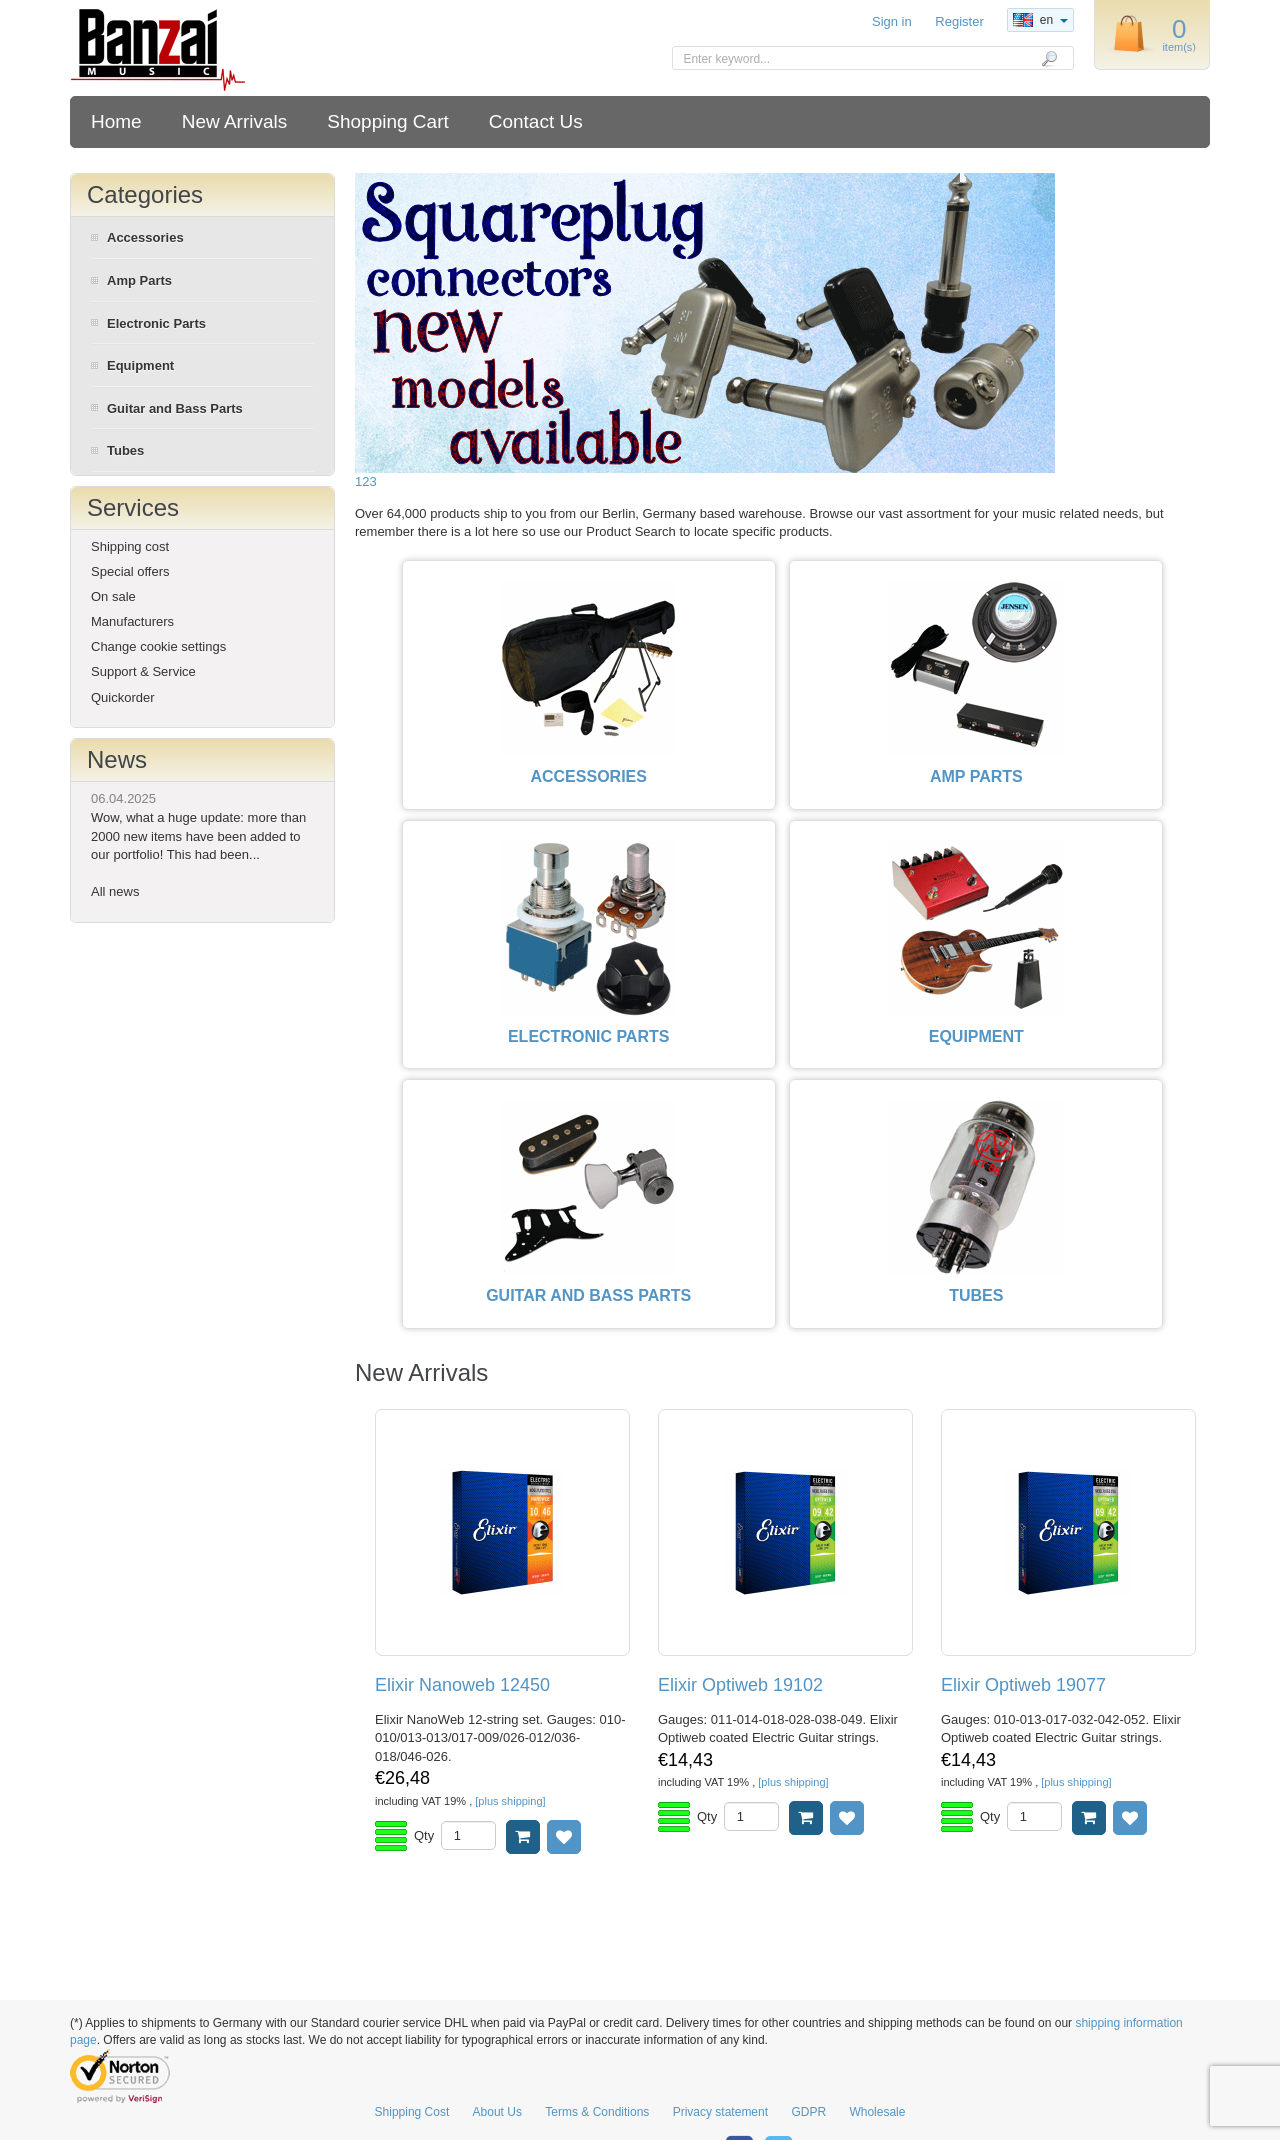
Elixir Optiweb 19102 (740, 1685)
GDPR (808, 2112)
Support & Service (143, 671)
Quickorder (123, 697)
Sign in (892, 21)
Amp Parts (139, 280)
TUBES (976, 1295)
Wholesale (877, 2112)
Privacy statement (720, 2112)
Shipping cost (130, 546)
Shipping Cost (412, 2112)
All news (115, 891)
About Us (497, 2112)
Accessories (145, 237)
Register (959, 21)
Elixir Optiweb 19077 (1023, 1685)
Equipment (140, 365)
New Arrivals (235, 121)
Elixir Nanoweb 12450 (462, 1685)
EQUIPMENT (976, 1036)
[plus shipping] (510, 1801)
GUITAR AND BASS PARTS (588, 1295)
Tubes (125, 450)
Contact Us (536, 121)
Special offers (130, 571)
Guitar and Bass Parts (175, 408)
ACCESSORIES (588, 776)
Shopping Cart (387, 121)
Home (116, 121)
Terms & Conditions (597, 2112)
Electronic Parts (156, 323)
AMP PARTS (976, 776)
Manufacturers (132, 621)
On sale (113, 596)
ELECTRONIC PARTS (588, 1036)
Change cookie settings (158, 646)
